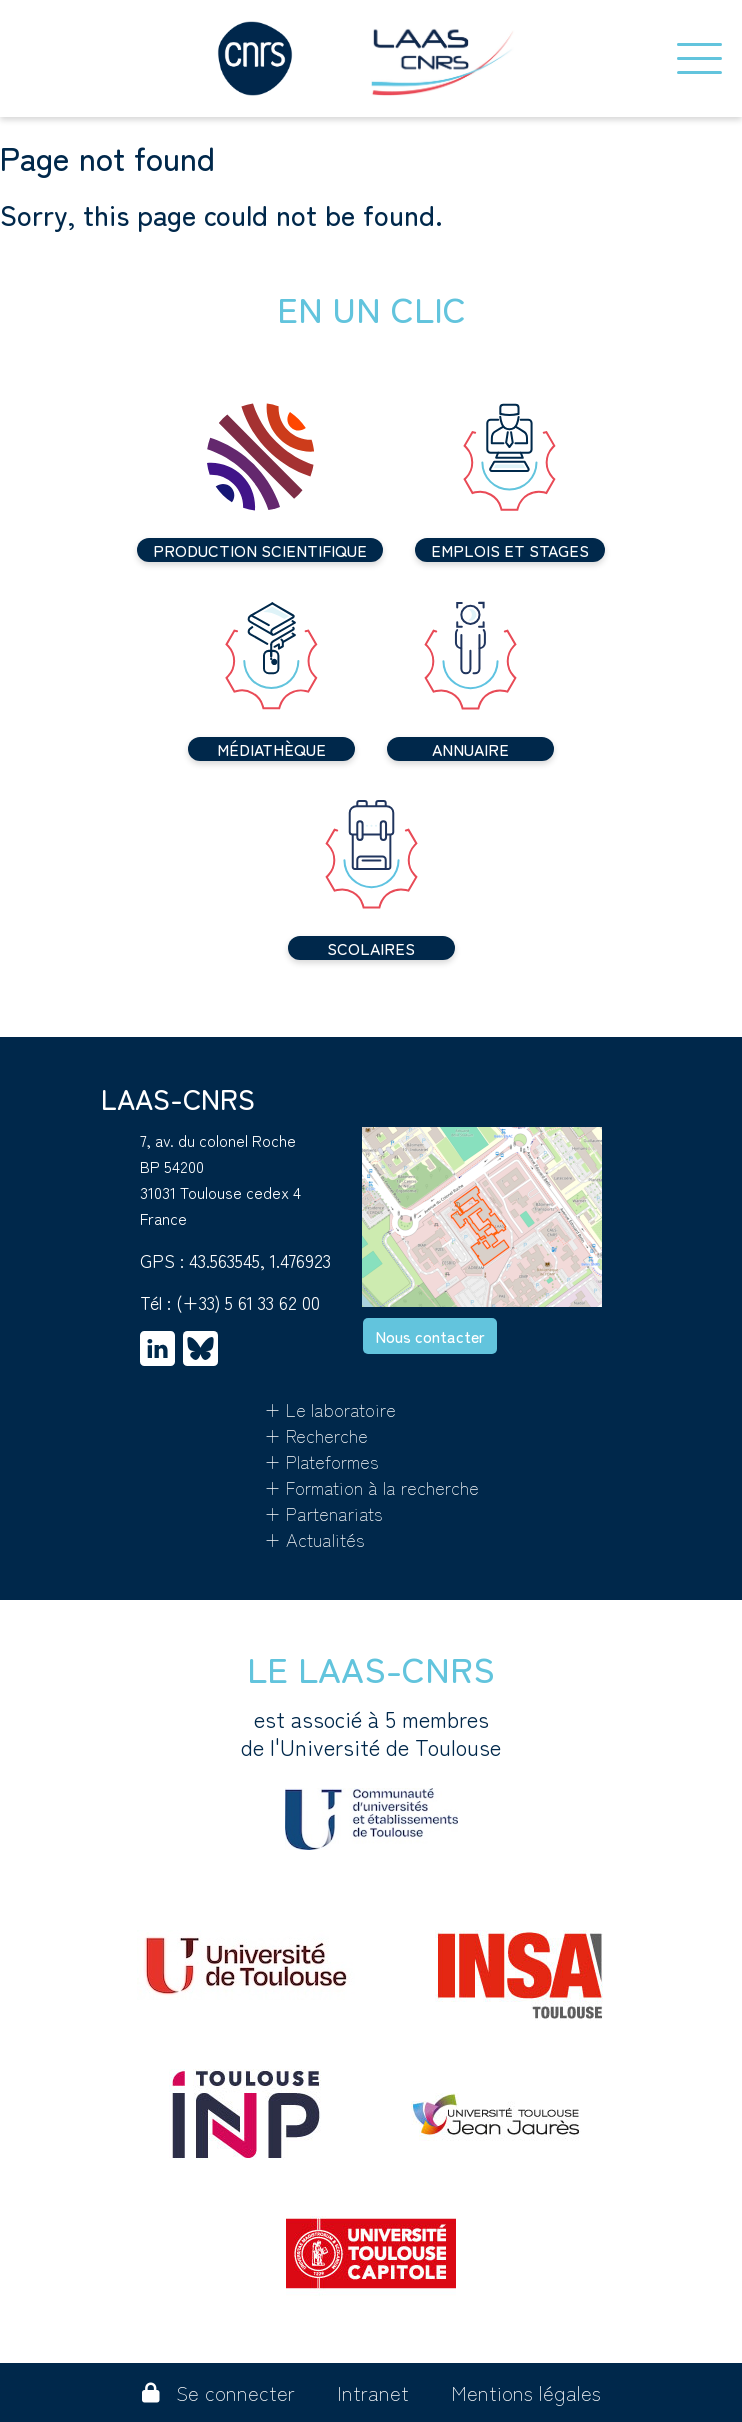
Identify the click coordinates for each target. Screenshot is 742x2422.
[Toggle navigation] (699, 58)
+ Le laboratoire (330, 1409)
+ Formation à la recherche (371, 1487)
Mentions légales (526, 2392)
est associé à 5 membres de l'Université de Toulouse (371, 1777)
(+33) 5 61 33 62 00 (248, 1302)
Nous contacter (430, 1336)
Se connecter (218, 2392)
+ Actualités (314, 1539)
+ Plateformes (321, 1461)
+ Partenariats (323, 1513)
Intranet (373, 2392)
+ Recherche (316, 1435)
